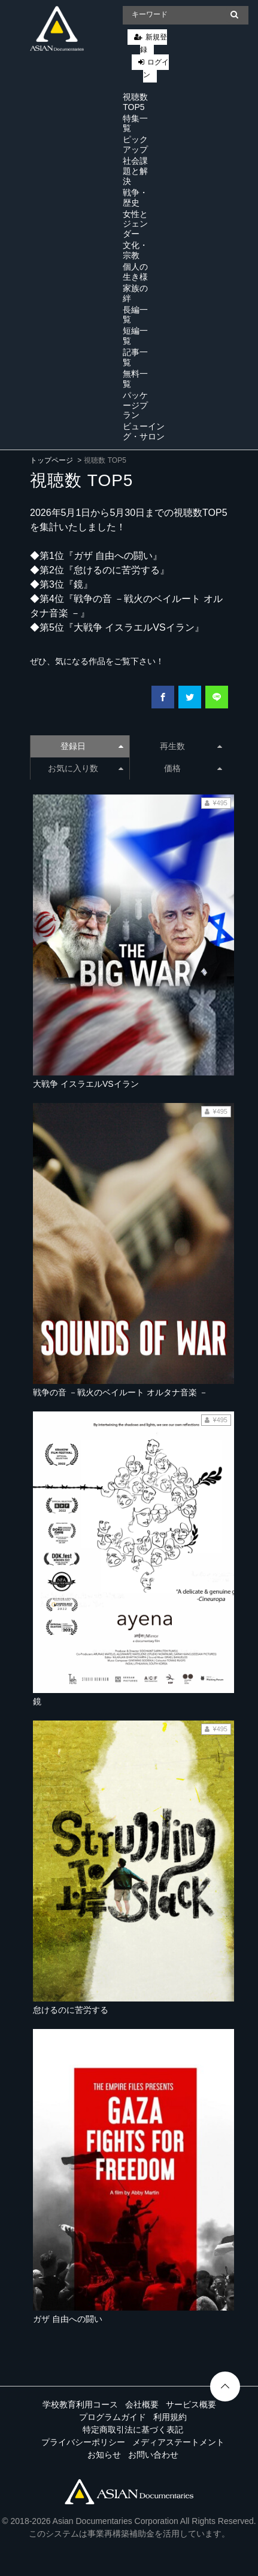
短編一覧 (135, 336)
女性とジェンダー (135, 224)
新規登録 (153, 43)
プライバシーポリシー (83, 2442)
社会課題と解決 (135, 171)
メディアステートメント (178, 2442)
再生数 (191, 746)
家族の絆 (135, 293)
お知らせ (104, 2454)
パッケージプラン (135, 405)
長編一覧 (135, 315)
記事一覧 (135, 357)
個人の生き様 (135, 272)
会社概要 (142, 2404)
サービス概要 (191, 2404)
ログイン (156, 68)
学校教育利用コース (80, 2404)
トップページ (51, 460)
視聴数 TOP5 (135, 102)
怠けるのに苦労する (70, 2010)
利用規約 (170, 2417)
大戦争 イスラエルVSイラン (86, 1084)
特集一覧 (135, 123)
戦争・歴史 (135, 197)
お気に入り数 (85, 768)
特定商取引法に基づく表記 (133, 2429)
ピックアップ (135, 144)
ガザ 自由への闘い (67, 2319)
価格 (193, 768)
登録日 (91, 746)
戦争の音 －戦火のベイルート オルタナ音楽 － (120, 1392)
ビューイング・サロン (144, 431)
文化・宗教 (135, 250)
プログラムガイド (112, 2417)
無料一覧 (135, 379)
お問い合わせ (153, 2454)
